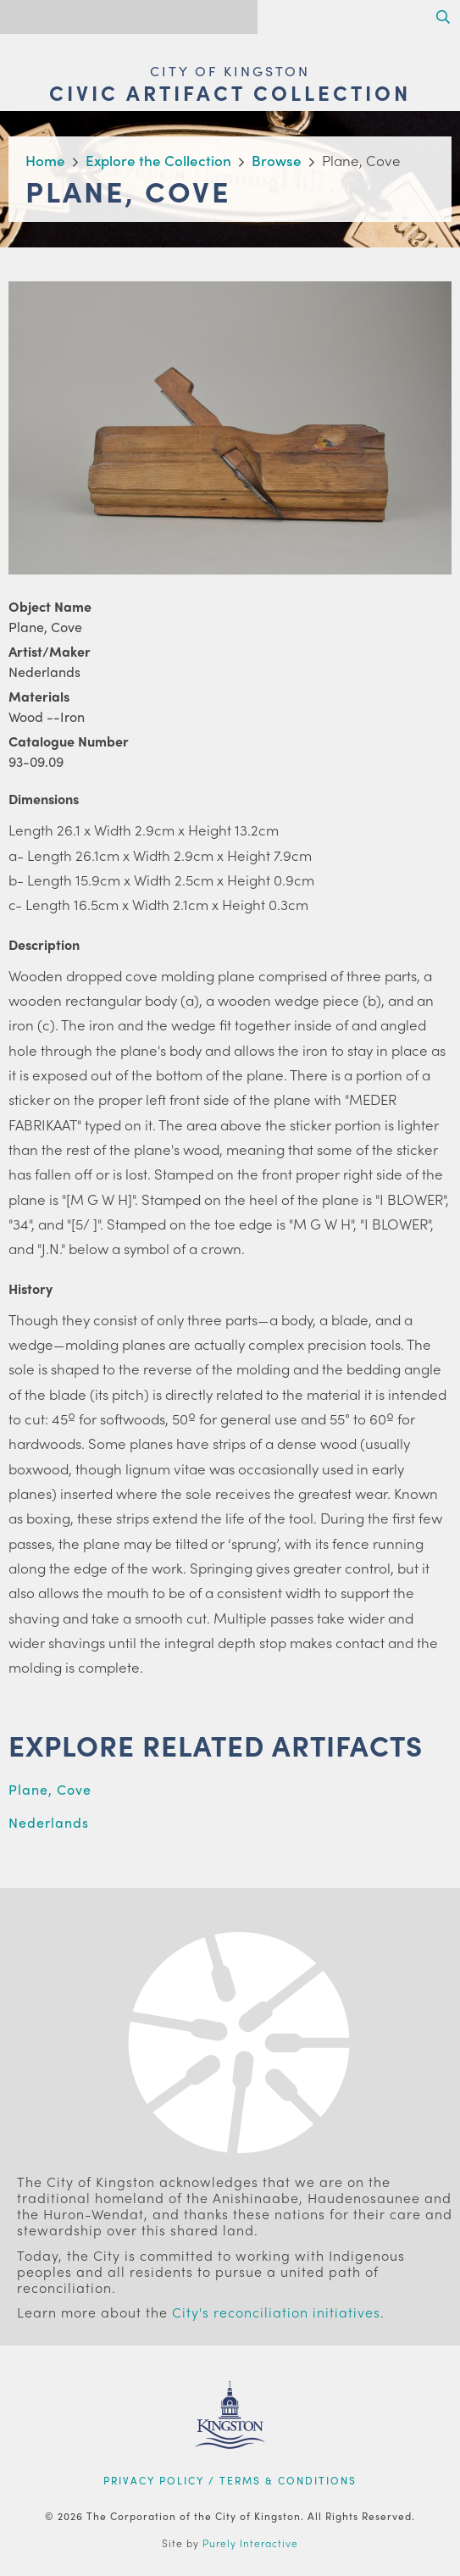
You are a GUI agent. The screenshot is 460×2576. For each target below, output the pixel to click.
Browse (277, 160)
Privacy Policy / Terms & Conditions (230, 2480)
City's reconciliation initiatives (276, 2312)
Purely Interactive (250, 2543)
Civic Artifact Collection (230, 92)
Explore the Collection (158, 160)
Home (45, 160)
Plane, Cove (49, 1789)
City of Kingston (230, 70)
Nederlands (48, 1822)
